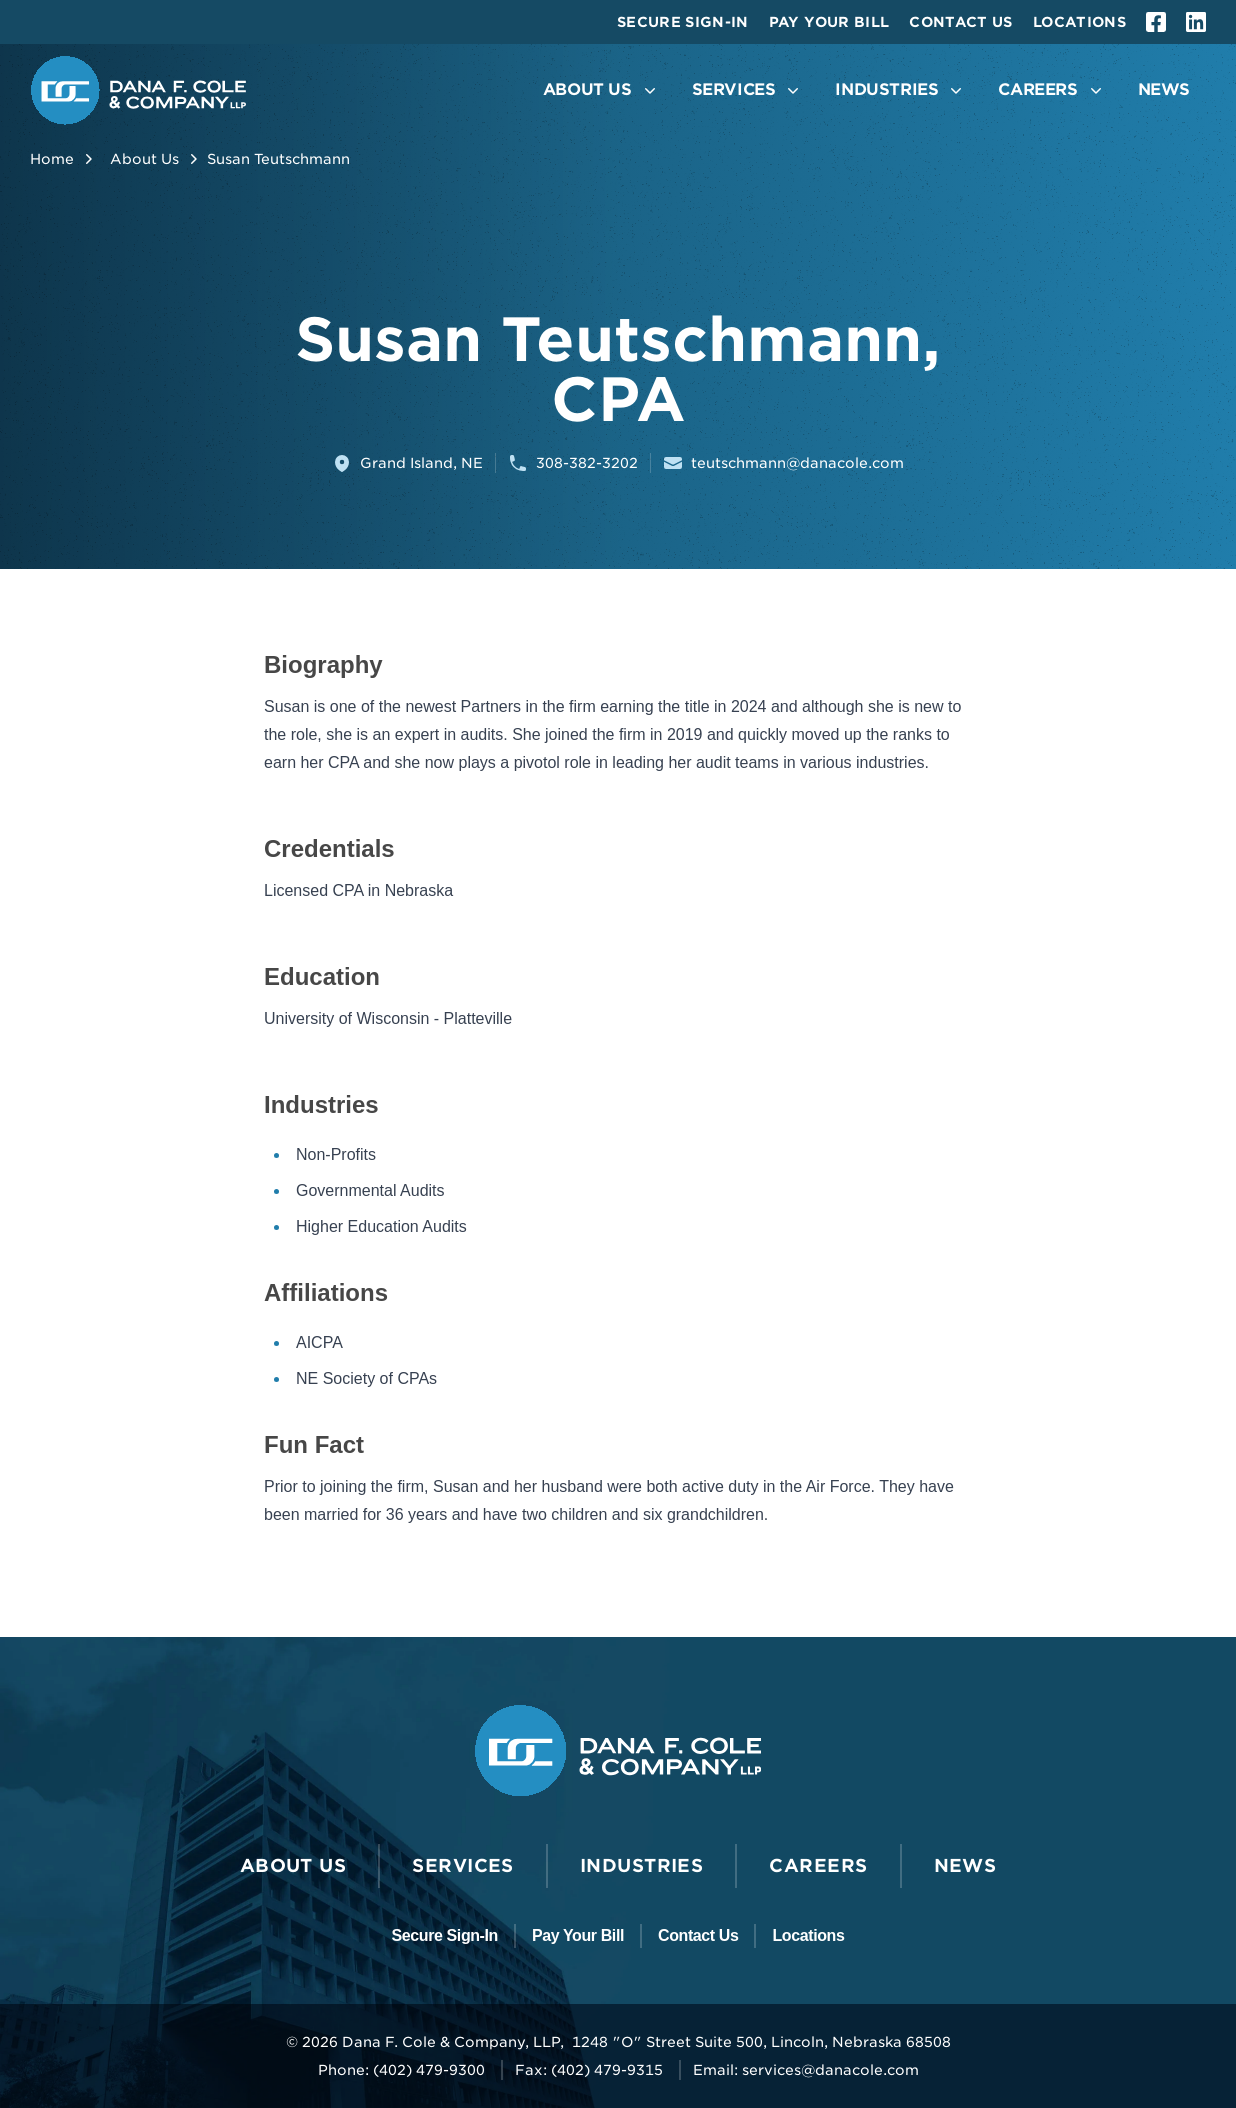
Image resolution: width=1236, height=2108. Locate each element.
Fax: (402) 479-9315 (589, 2070)
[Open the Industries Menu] (900, 90)
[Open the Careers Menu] (1051, 90)
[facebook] (1156, 22)
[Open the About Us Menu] (601, 90)
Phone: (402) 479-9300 (401, 2070)
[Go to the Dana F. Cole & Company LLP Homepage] (138, 90)
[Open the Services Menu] (748, 90)
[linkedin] (1196, 22)
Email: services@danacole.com (806, 2070)
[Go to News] (1164, 90)
